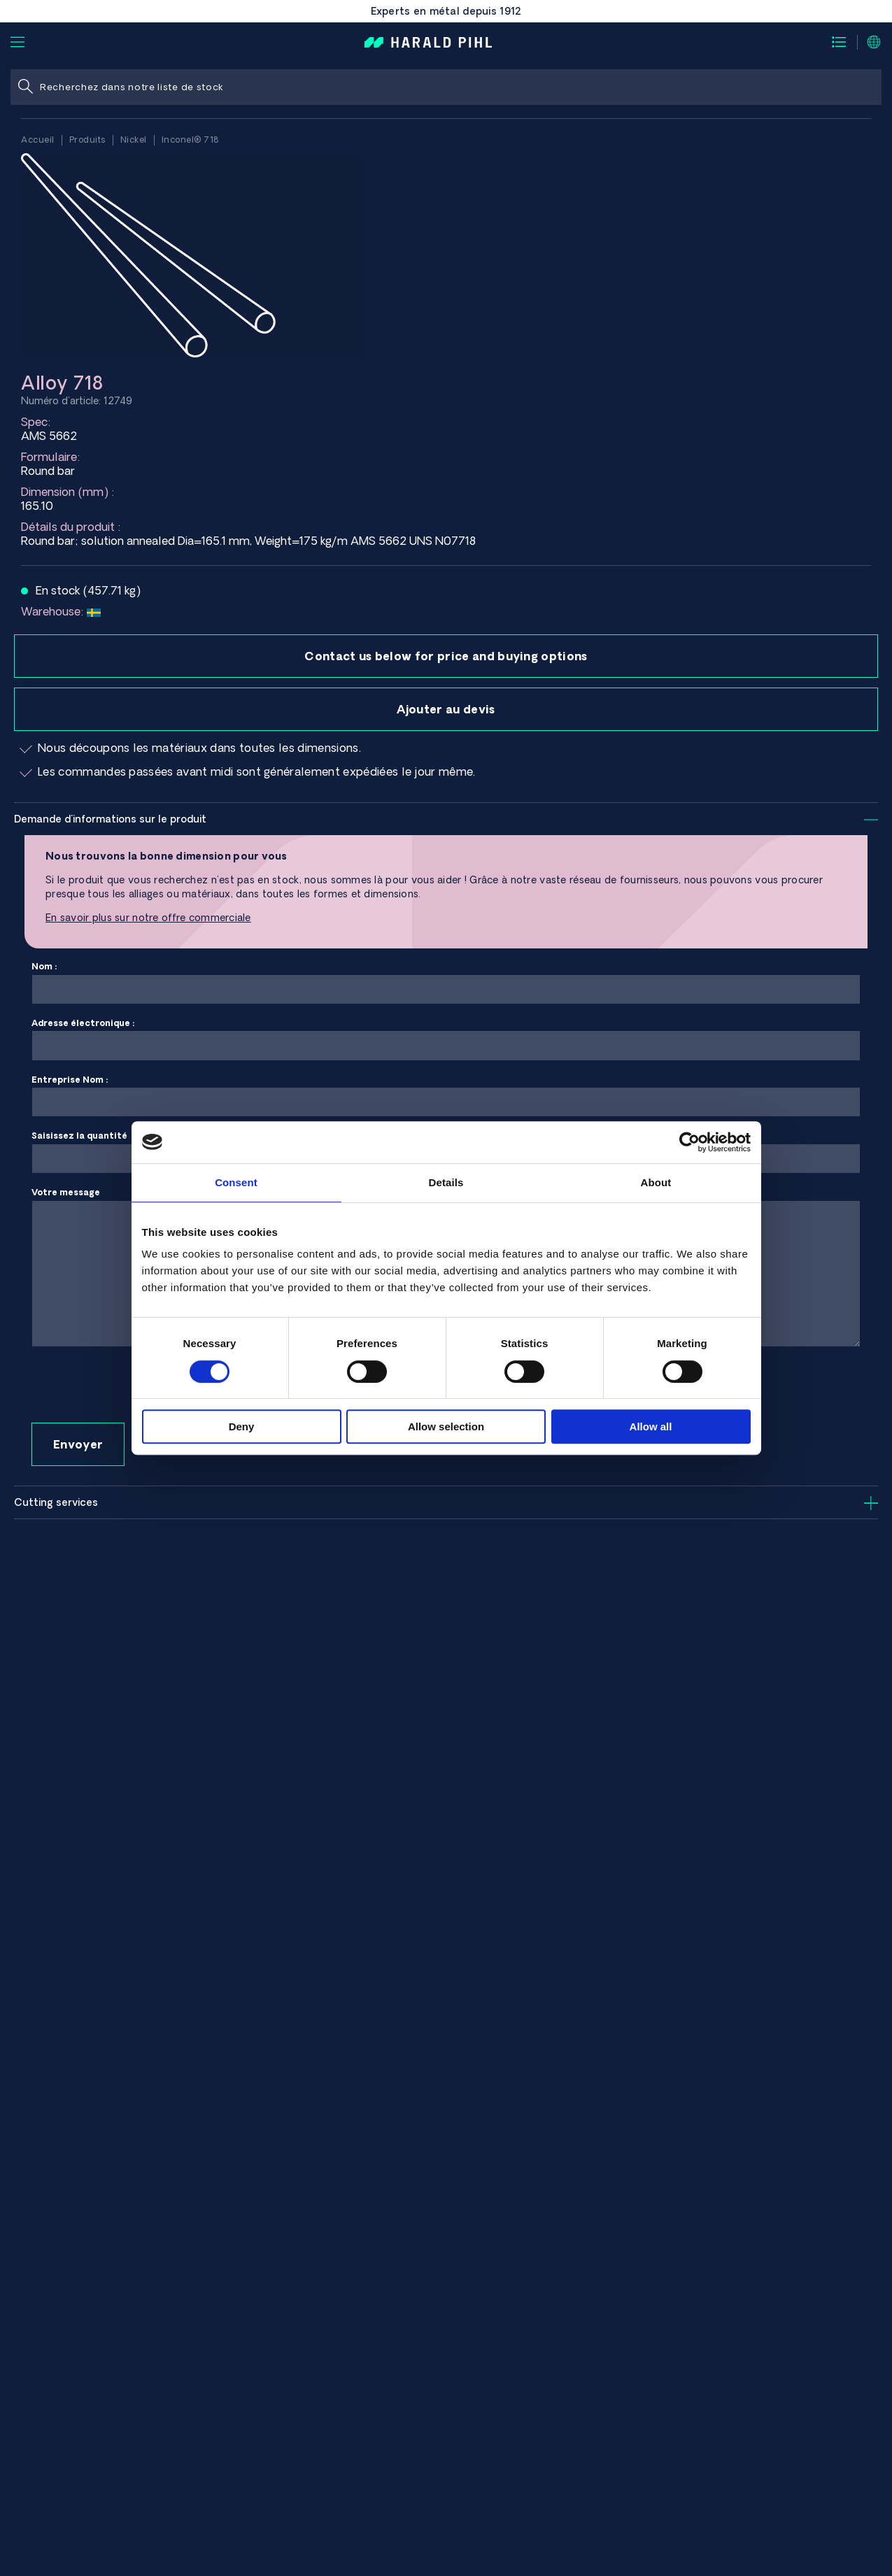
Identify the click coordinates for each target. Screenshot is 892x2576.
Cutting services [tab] (56, 1502)
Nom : (446, 983)
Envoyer (78, 1444)
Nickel (133, 139)
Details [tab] (446, 1182)
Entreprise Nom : (446, 1096)
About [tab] (656, 1182)
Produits (87, 139)
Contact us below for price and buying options (445, 656)
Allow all (651, 1426)
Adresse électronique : (446, 1039)
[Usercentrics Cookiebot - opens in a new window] (689, 1142)
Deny (242, 1426)
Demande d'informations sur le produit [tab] (110, 819)
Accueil (38, 139)
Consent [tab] (236, 1182)
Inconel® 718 (190, 139)
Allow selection (446, 1426)
